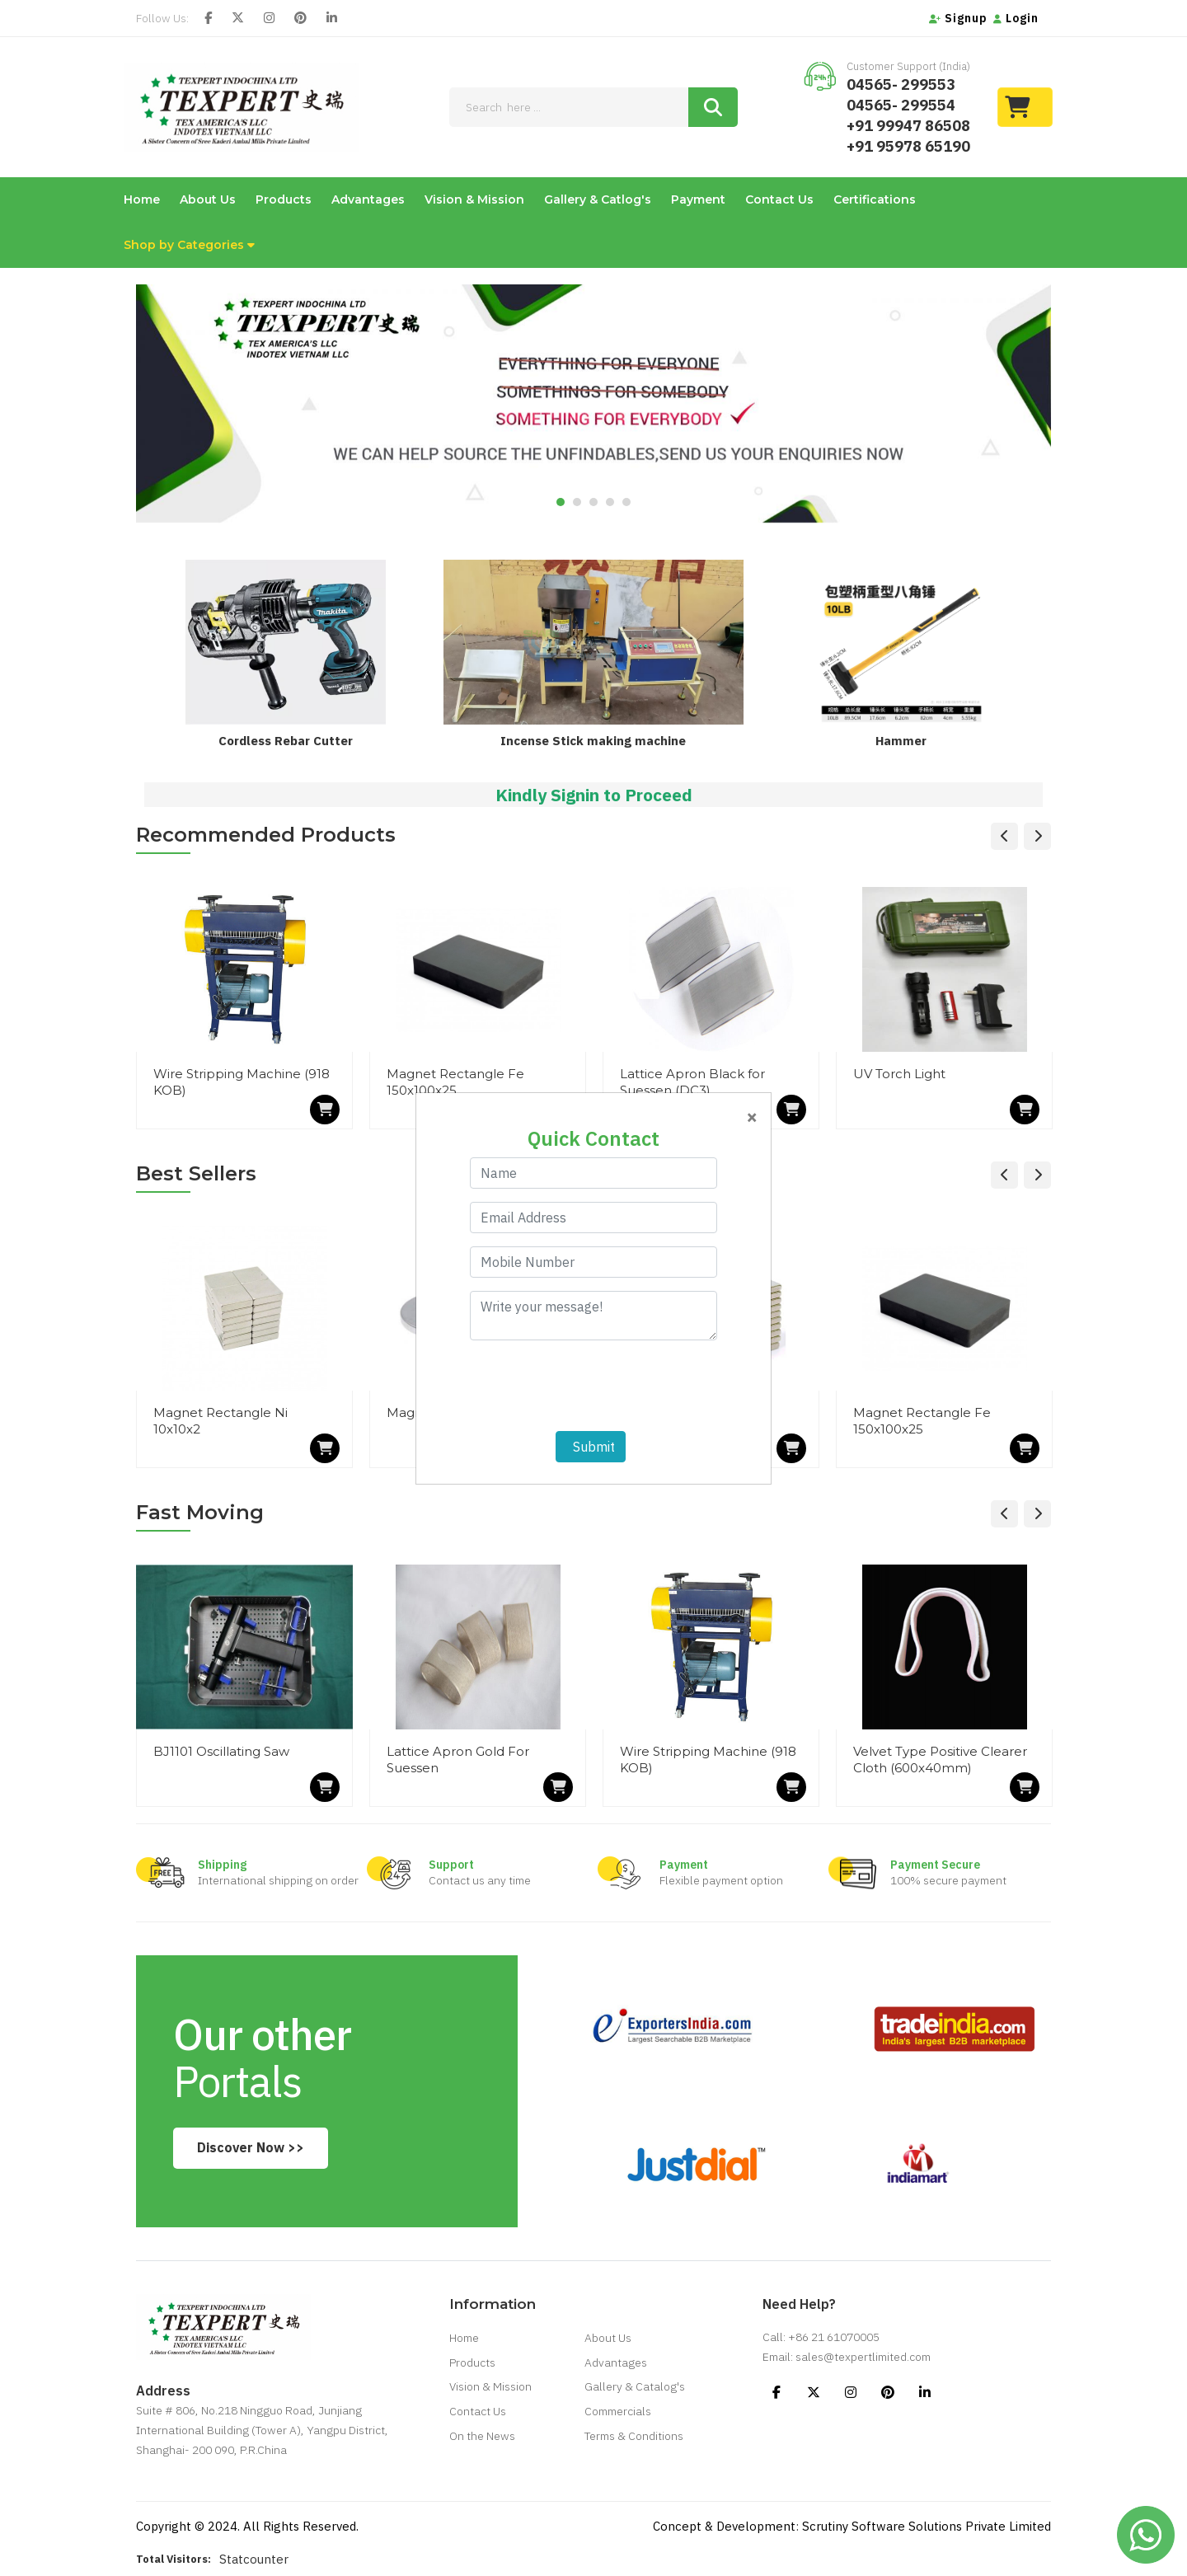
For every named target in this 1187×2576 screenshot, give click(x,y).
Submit (590, 1446)
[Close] (752, 1116)
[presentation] (595, 1386)
